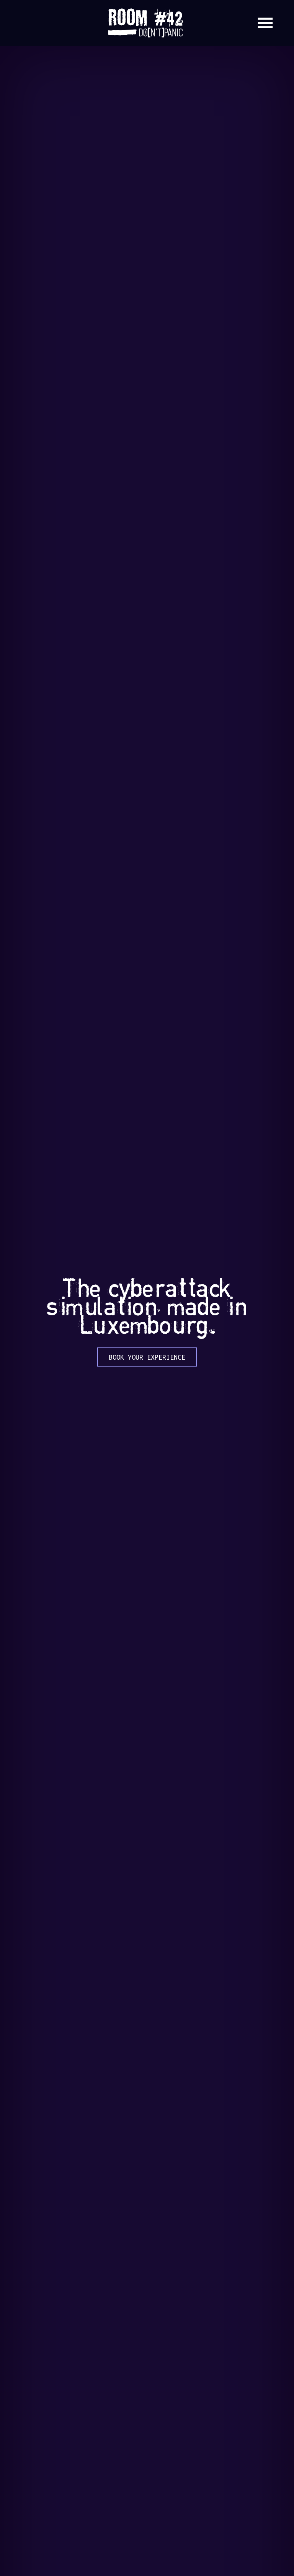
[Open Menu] (265, 23)
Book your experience (147, 1357)
